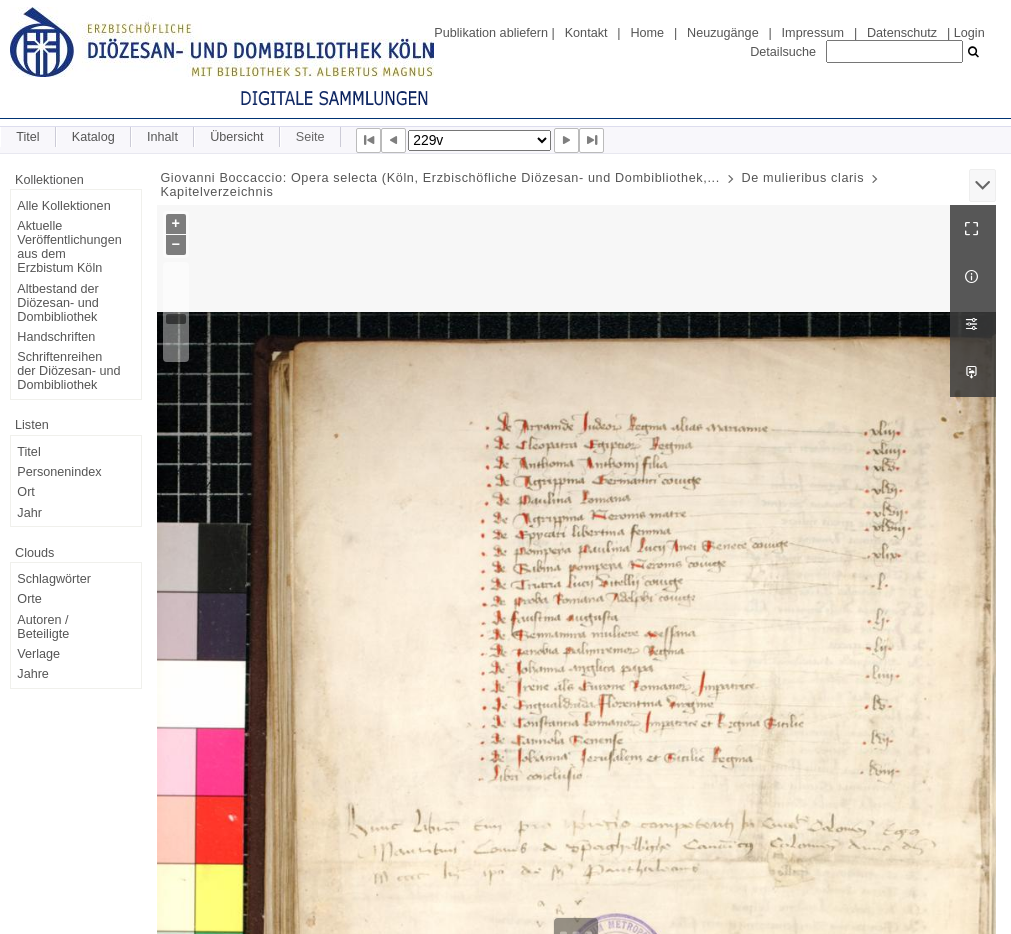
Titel (27, 137)
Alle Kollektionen (63, 206)
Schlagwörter (54, 579)
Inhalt (162, 137)
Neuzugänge (723, 33)
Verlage (38, 654)
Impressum (813, 33)
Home (647, 33)
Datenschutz (902, 33)
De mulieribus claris (802, 178)
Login (969, 33)
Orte (29, 599)
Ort (26, 492)
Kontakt (586, 33)
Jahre (33, 674)
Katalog (93, 137)
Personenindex (59, 472)
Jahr (29, 513)
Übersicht (236, 137)
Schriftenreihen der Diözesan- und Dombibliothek (68, 371)
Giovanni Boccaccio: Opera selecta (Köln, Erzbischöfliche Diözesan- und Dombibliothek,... (439, 178)
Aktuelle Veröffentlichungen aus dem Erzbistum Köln (69, 247)
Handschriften (56, 337)
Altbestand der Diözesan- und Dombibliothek (57, 303)
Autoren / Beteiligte (43, 627)
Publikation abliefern (491, 33)
